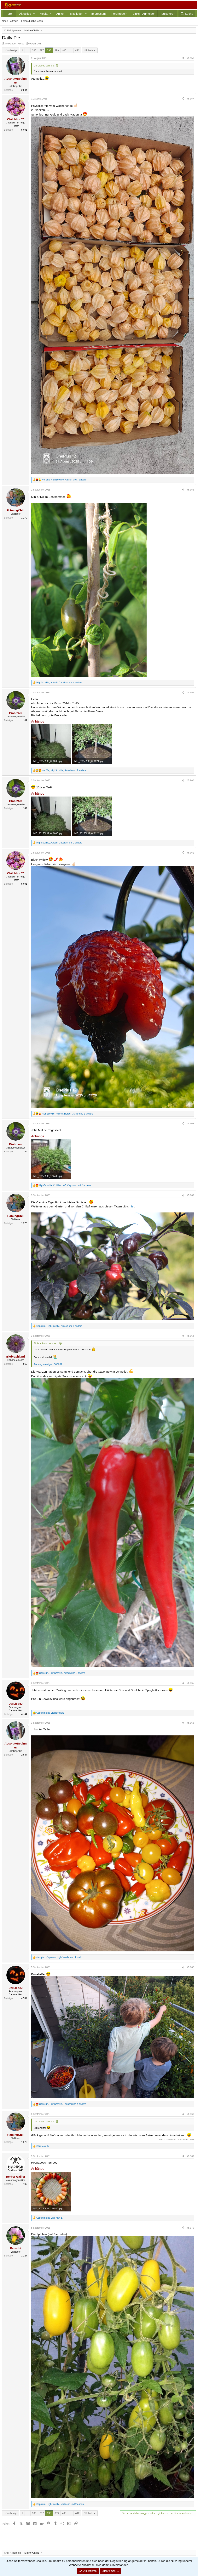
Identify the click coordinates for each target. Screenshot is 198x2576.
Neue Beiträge (10, 21)
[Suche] (186, 13)
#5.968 (190, 2114)
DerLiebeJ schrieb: (44, 65)
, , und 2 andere (59, 842)
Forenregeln (119, 13)
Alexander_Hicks (14, 43)
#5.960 (190, 780)
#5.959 (190, 692)
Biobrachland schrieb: (46, 1343)
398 (49, 50)
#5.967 (190, 1967)
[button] (34, 13)
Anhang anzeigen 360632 (48, 1364)
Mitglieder (76, 13)
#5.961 (190, 852)
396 (34, 50)
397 (42, 50)
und (50, 1712)
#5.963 (190, 1195)
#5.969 (190, 2156)
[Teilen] (182, 58)
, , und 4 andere (59, 682)
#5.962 (190, 1123)
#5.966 (190, 1723)
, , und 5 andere (59, 1326)
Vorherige (12, 50)
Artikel (60, 13)
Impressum (98, 13)
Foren (9, 13)
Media (44, 13)
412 (77, 50)
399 (57, 50)
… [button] (27, 50)
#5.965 (190, 1683)
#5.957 (190, 98)
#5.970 (190, 2228)
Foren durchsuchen (32, 21)
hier (132, 1206)
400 (64, 50)
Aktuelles (25, 13)
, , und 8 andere (67, 1113)
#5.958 (190, 489)
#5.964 (190, 1336)
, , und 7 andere (64, 479)
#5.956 (190, 58)
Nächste (88, 50)
